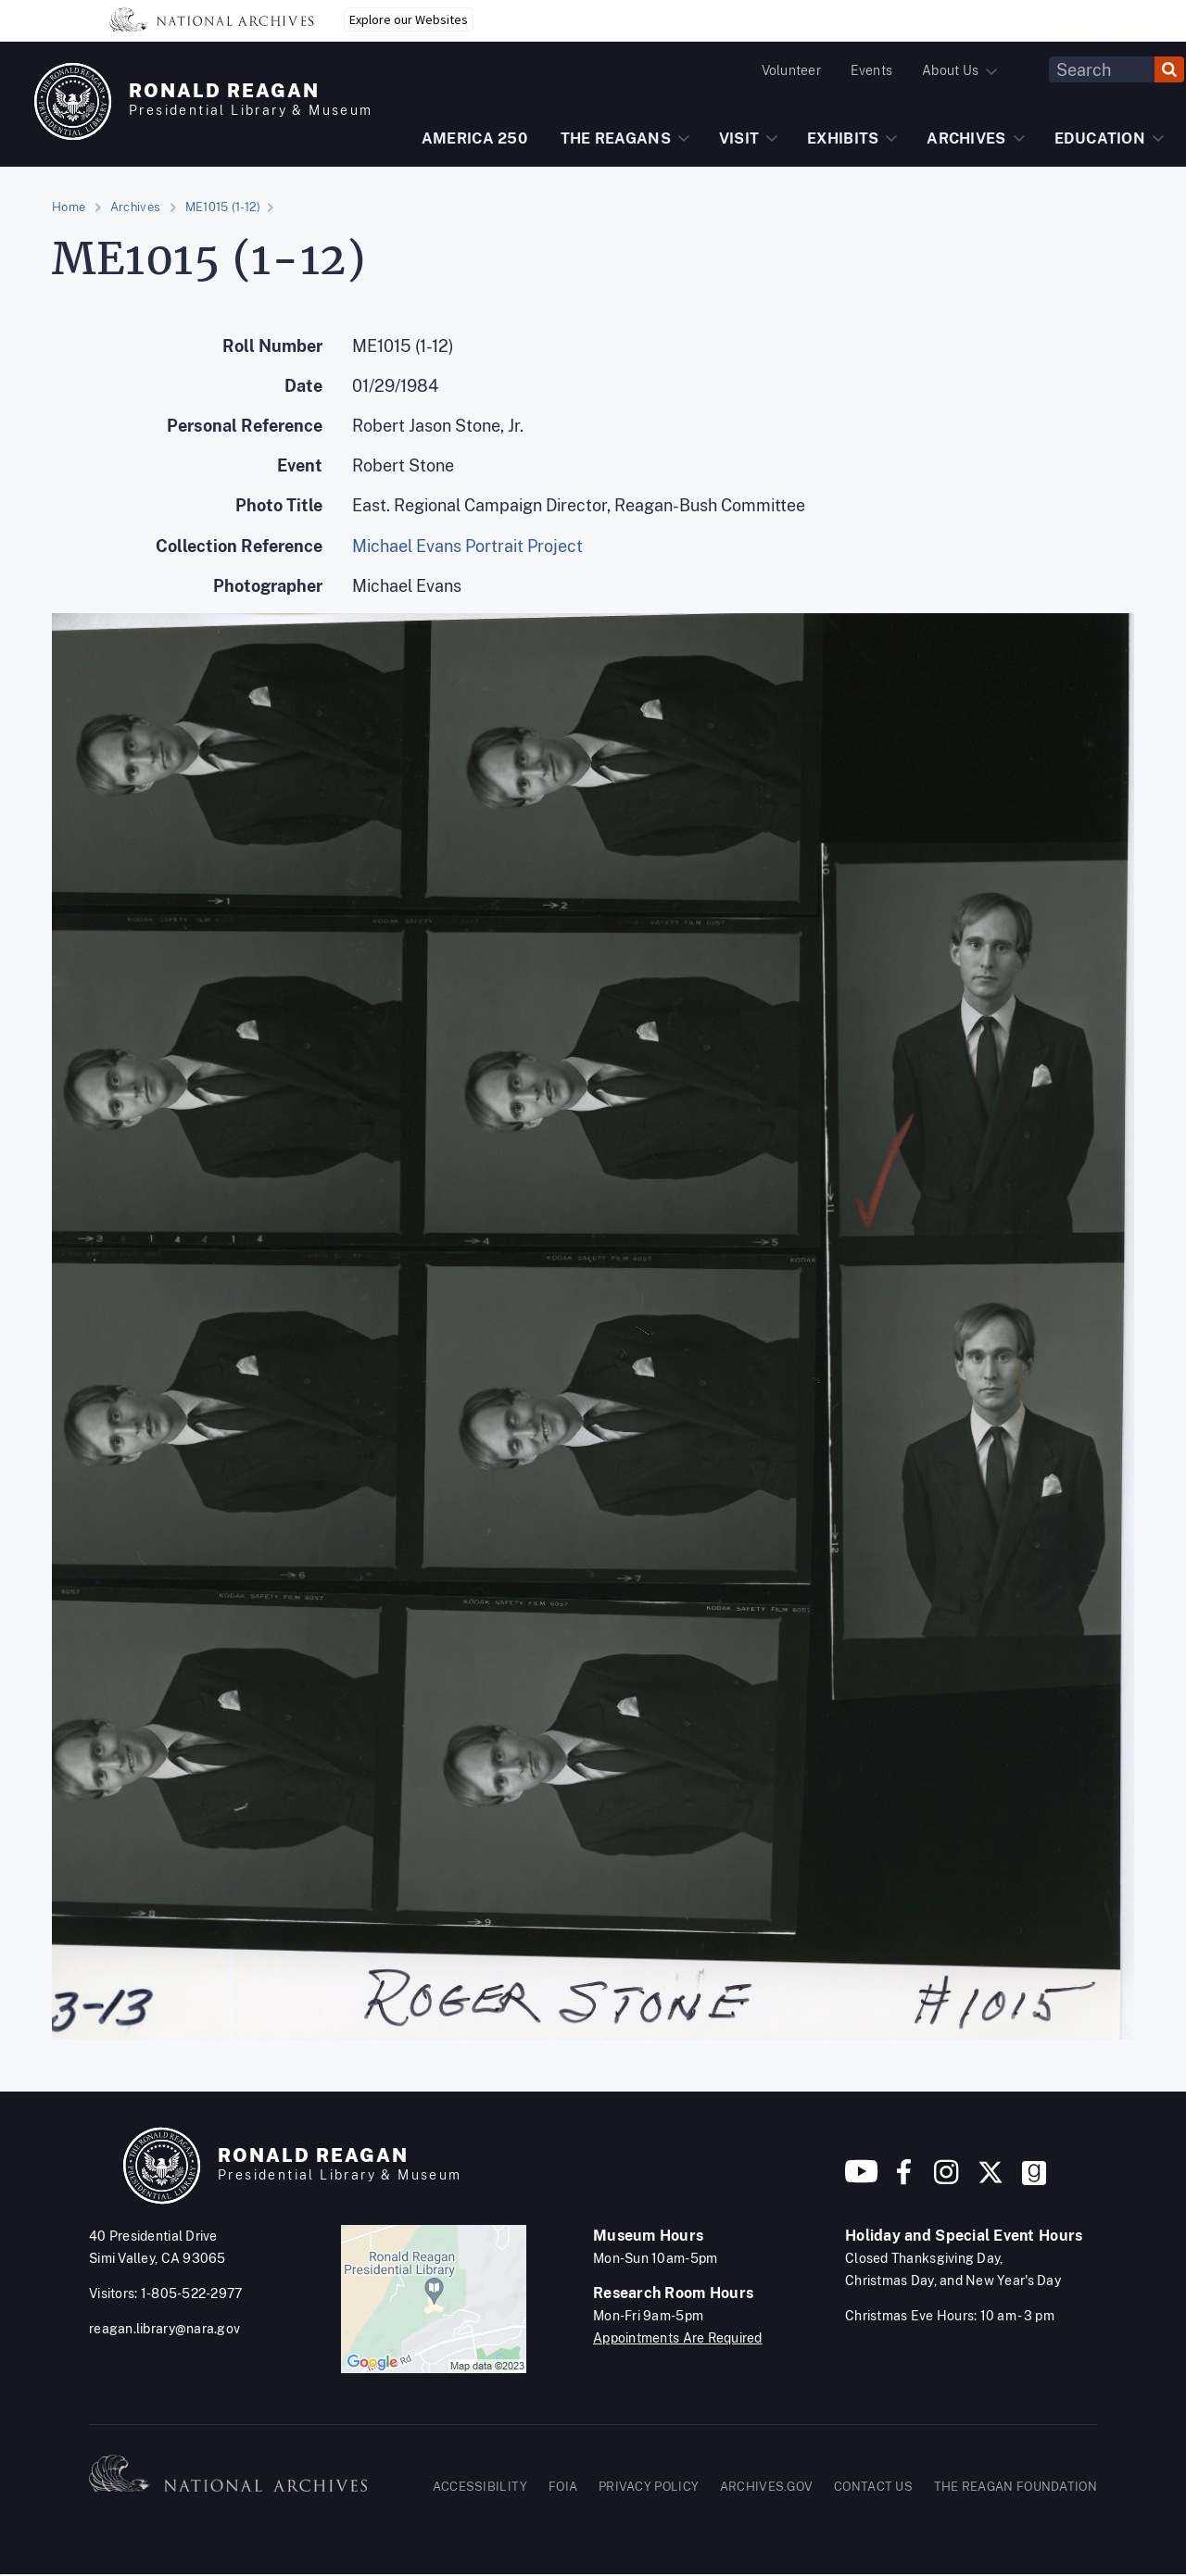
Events (871, 70)
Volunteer (791, 70)
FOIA (563, 2487)
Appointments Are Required (678, 2338)
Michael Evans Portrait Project (467, 546)
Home (68, 207)
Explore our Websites (408, 19)
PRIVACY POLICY (649, 2487)
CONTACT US (873, 2487)
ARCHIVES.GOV (767, 2487)
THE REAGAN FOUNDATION (1015, 2487)
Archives (135, 207)
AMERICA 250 (474, 138)
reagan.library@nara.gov (164, 2328)
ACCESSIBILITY (480, 2487)
